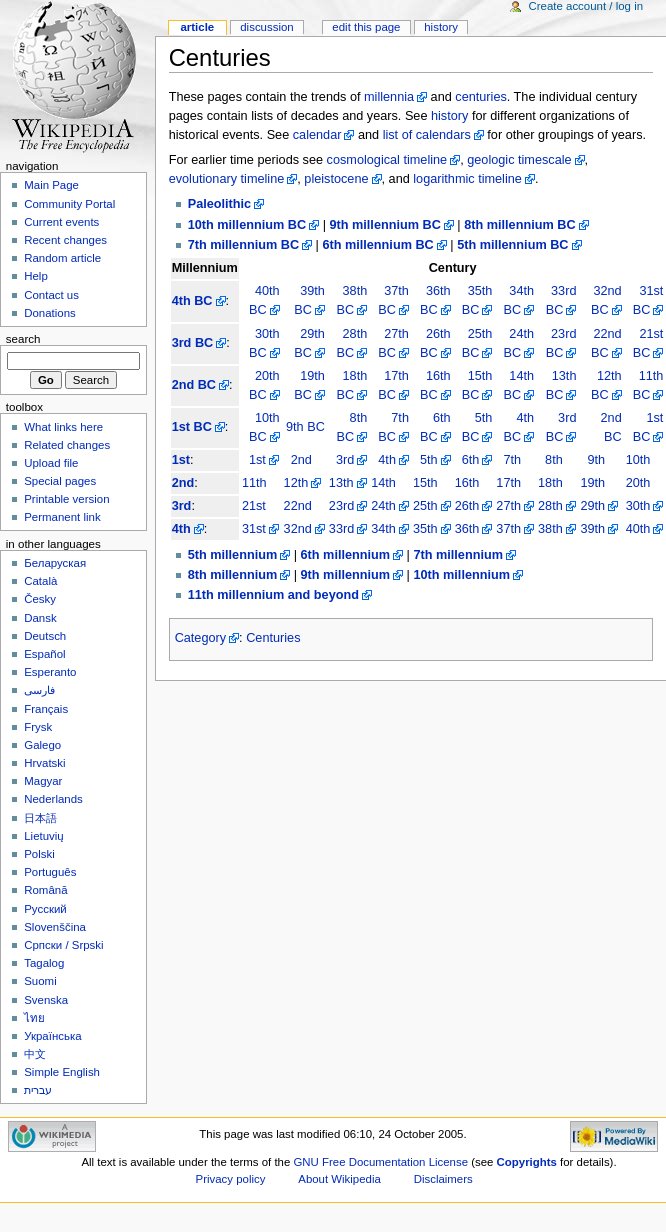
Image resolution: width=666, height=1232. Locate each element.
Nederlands (53, 799)
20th (638, 483)
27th (508, 506)
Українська (52, 1036)
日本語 (40, 818)
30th (638, 506)
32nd (298, 529)
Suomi (40, 981)
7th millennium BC (243, 245)
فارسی (39, 690)
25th (425, 506)
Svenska (46, 1000)
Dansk (40, 618)
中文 (35, 1054)
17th (508, 483)
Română (45, 890)
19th (592, 483)
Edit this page (366, 27)
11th (254, 483)
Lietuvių (43, 836)
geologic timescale (519, 160)
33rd (341, 529)
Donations (50, 313)
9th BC (305, 427)
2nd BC (194, 385)
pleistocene (336, 179)
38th (550, 529)
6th (471, 460)
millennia (389, 97)
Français (46, 709)
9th (597, 460)
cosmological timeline (387, 160)
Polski (39, 854)
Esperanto (50, 672)
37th (508, 529)
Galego (42, 745)
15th (425, 483)
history (449, 116)
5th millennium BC (512, 245)
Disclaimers (443, 1179)
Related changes (67, 445)
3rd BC (193, 343)
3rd (345, 460)
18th (550, 483)
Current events (61, 222)
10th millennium (461, 575)
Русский (45, 909)
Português (50, 872)
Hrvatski (44, 763)
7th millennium (458, 555)
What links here (63, 427)
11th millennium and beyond (273, 595)
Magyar (43, 781)
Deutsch (45, 636)
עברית (38, 1090)
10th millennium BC (247, 225)
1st (181, 460)
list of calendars (427, 135)
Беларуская (55, 563)
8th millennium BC (519, 225)
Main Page (51, 185)
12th (296, 483)
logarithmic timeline (467, 179)
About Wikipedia (339, 1179)
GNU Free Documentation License (380, 1162)
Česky (40, 599)
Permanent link (62, 517)
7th (512, 460)
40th (638, 529)
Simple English (62, 1072)
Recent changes (65, 240)
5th (429, 460)
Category (200, 638)
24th (383, 506)
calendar (317, 135)
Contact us (51, 295)
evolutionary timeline (227, 179)
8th (554, 460)
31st (254, 529)
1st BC (192, 427)
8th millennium (233, 575)
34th (383, 529)
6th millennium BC (377, 245)
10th (638, 460)
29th (592, 506)
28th (550, 506)
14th (383, 483)
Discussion (266, 27)
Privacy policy (231, 1179)
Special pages (60, 481)
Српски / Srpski (63, 945)
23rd (341, 506)
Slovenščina (55, 927)
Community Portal (69, 204)
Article (197, 27)
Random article (62, 258)
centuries (480, 97)
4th (387, 460)
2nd (301, 460)
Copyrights (527, 1162)
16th (467, 483)
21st (254, 506)
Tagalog (44, 963)
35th (425, 529)
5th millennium (233, 555)
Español (44, 654)
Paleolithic (219, 204)
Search (23, 339)
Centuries (273, 638)
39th (592, 529)
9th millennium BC (384, 225)
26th (467, 506)
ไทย (34, 1018)
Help (36, 276)
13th (341, 483)
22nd (298, 506)
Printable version (66, 499)
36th (467, 529)
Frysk (38, 727)
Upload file (51, 463)
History (441, 27)
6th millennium (346, 555)
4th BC (192, 301)
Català (40, 581)
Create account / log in (585, 6)
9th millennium (346, 575)
